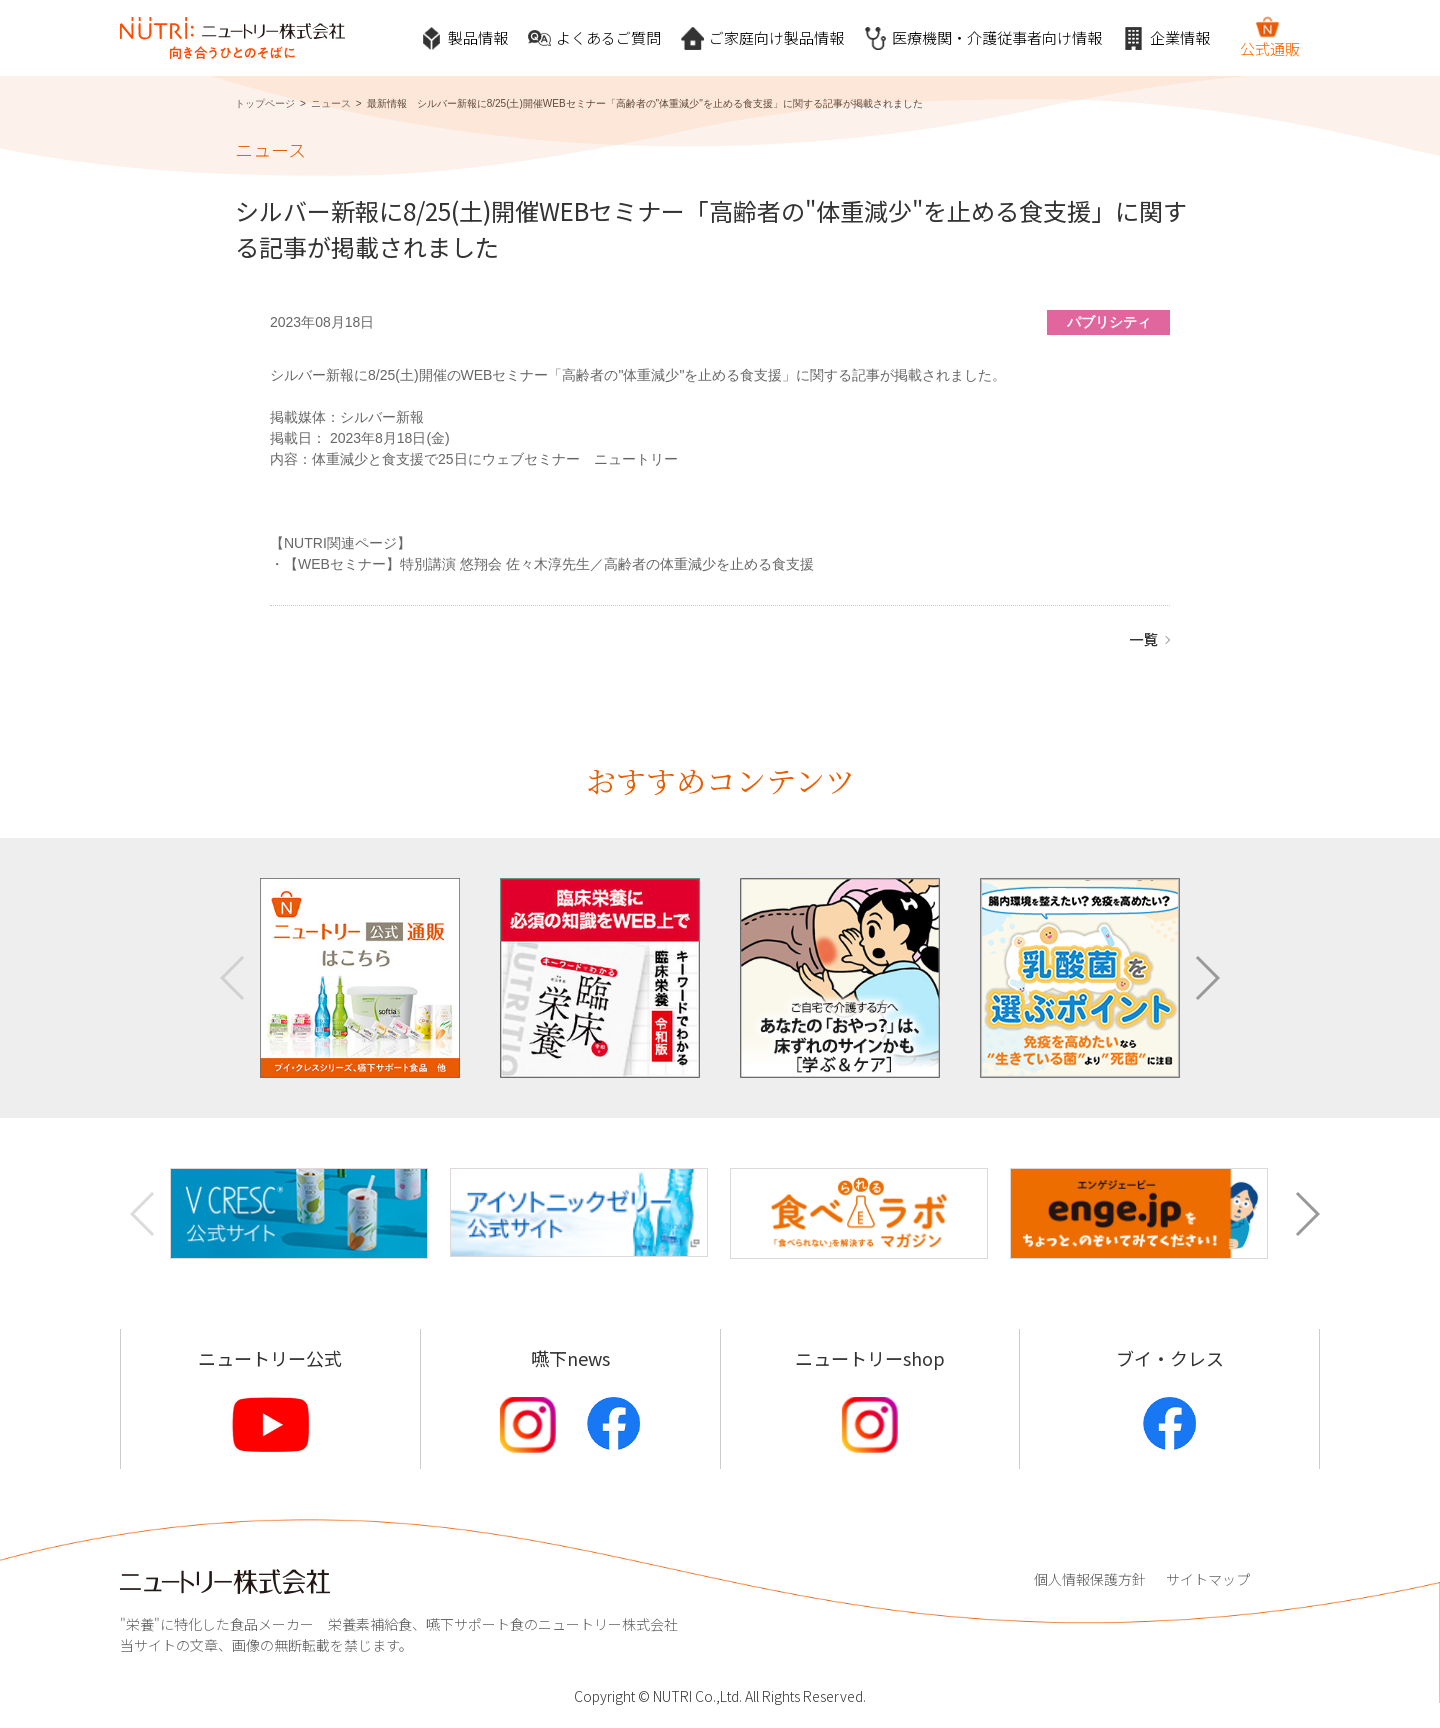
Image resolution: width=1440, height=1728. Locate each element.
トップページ (265, 103)
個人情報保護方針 (1090, 1579)
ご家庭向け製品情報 (762, 38)
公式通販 (1270, 37)
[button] (1206, 978)
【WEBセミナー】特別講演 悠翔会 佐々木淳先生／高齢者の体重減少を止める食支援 (549, 564)
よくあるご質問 (594, 38)
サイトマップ (1208, 1579)
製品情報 (464, 38)
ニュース (331, 103)
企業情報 (1166, 38)
